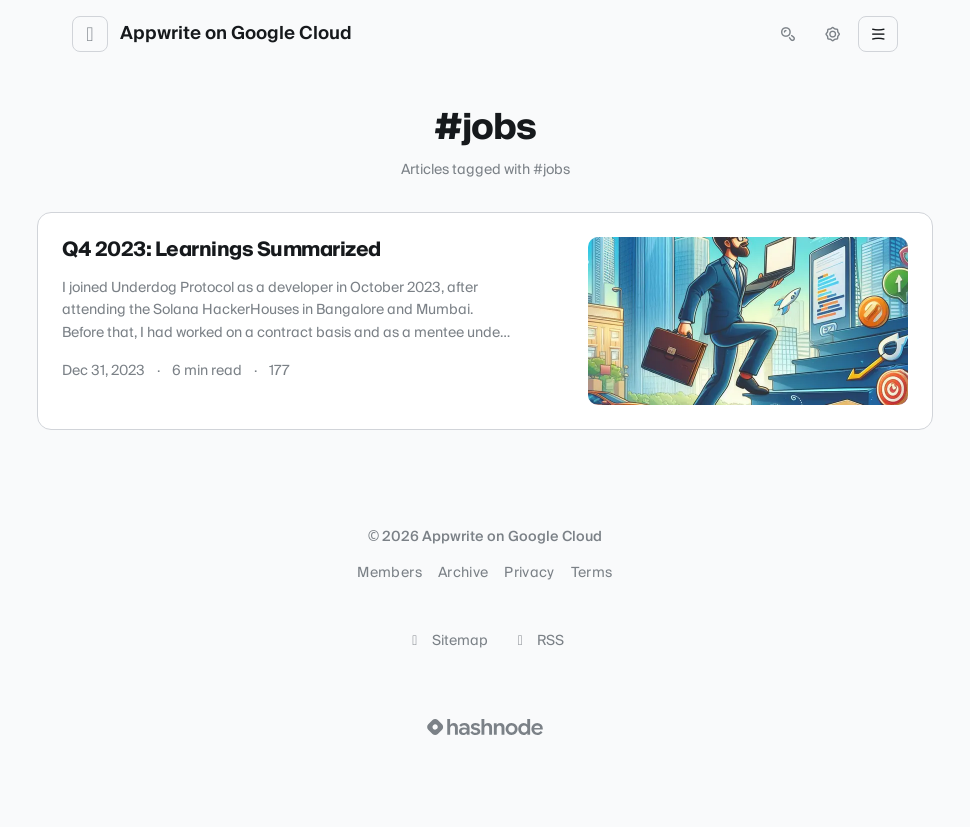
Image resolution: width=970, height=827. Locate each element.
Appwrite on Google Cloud (236, 34)
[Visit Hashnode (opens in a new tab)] (485, 727)
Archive (463, 573)
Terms (592, 573)
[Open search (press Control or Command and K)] (788, 34)
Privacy (529, 573)
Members (389, 573)
